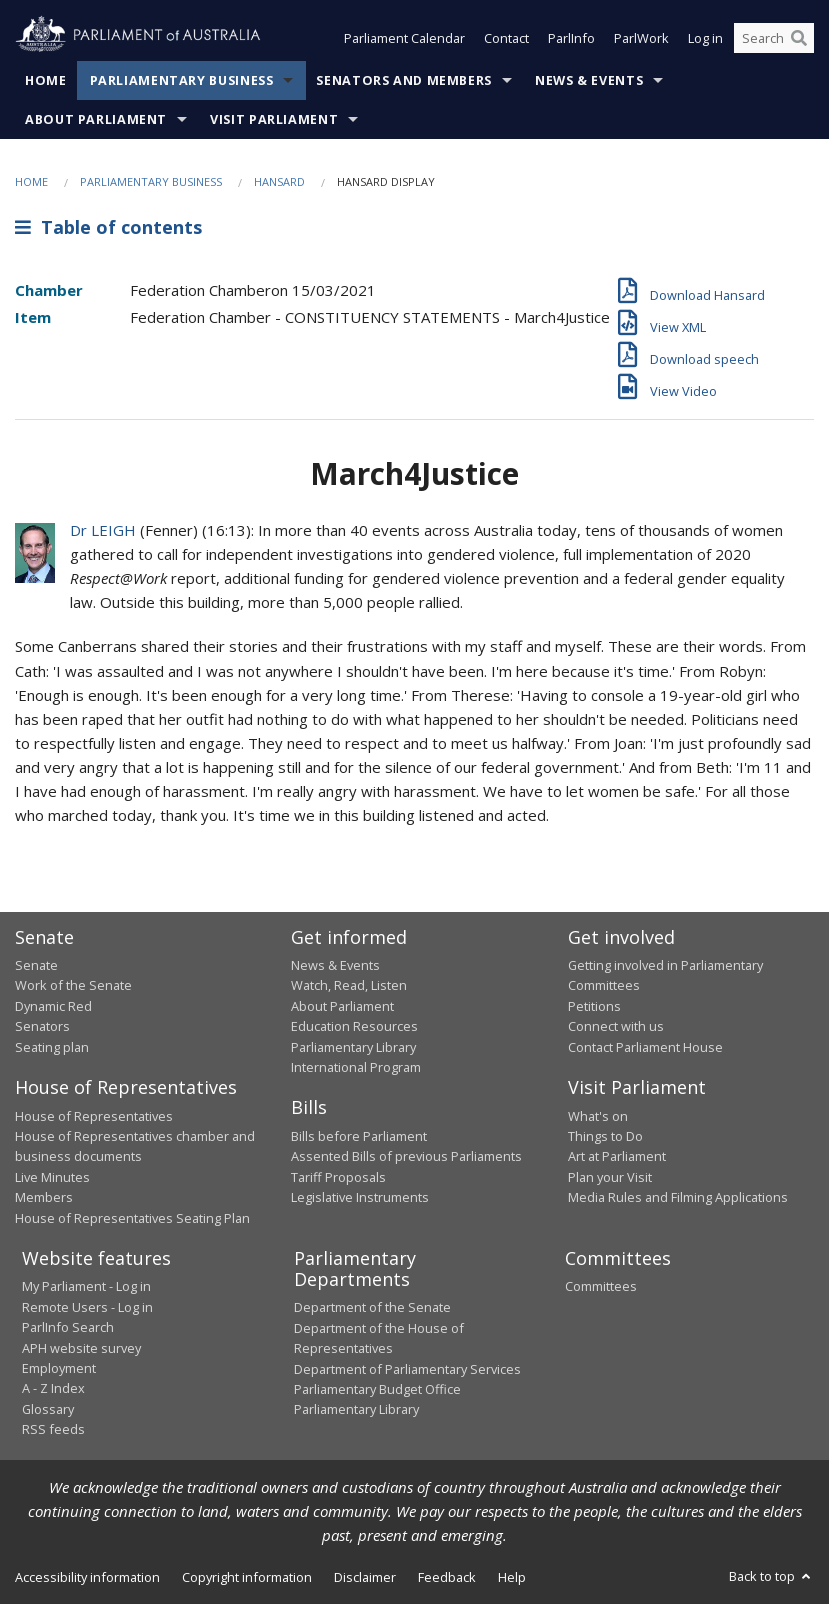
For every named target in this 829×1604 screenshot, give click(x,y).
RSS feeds (53, 1429)
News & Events (589, 80)
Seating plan (52, 1047)
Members (44, 1197)
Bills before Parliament (359, 1136)
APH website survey (81, 1348)
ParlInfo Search (68, 1327)
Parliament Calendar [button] (404, 38)
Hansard (279, 181)
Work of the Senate (73, 985)
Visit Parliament (274, 119)
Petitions (594, 1006)
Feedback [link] (447, 1577)
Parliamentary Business (182, 80)
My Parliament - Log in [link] (86, 1286)
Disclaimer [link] (365, 1577)
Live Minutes (52, 1177)
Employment (59, 1368)
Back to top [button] (771, 1576)
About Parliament (96, 119)
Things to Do (605, 1136)
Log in (705, 38)
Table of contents (108, 227)
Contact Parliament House (645, 1047)
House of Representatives (94, 1116)
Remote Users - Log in (87, 1307)
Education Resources (354, 1026)
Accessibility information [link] (87, 1577)
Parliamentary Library (353, 1047)
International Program (356, 1067)
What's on (598, 1116)
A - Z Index (53, 1388)
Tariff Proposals (338, 1177)
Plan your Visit (610, 1177)
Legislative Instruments (360, 1197)
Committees (601, 1286)
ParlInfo (571, 38)
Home (46, 80)
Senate (36, 965)
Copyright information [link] (247, 1577)
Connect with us (616, 1026)
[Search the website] (774, 38)
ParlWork (641, 38)
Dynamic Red (53, 1006)
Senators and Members (404, 80)
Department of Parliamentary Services (407, 1369)
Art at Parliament (617, 1156)
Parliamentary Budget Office (377, 1389)
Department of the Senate (372, 1307)
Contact (506, 38)
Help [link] (512, 1577)
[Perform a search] (799, 38)
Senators (42, 1026)
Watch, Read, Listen (349, 985)
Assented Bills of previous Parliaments (406, 1156)
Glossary (48, 1409)
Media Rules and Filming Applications (678, 1197)
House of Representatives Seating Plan (132, 1218)
